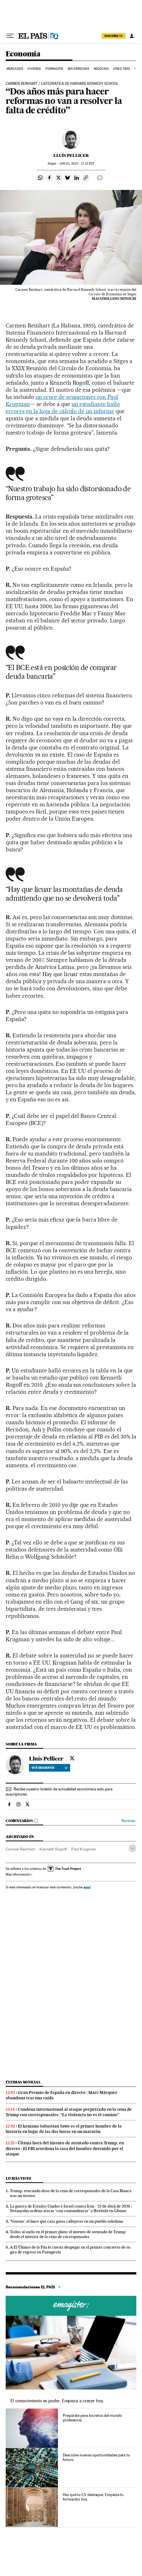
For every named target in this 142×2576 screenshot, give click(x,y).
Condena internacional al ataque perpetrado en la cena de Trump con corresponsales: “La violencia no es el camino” (69, 2112)
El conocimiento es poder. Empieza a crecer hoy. (57, 2400)
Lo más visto (18, 2178)
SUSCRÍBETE (113, 36)
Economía (23, 54)
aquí (86, 1887)
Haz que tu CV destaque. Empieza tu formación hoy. (93, 2496)
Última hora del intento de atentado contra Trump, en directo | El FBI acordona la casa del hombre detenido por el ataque (65, 2148)
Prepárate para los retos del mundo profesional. (92, 2417)
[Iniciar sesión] (131, 35)
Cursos (71, 2306)
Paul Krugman (83, 1849)
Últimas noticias (23, 2082)
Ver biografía (50, 1768)
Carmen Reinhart (20, 1849)
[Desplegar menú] (10, 35)
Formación (54, 69)
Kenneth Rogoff (53, 1849)
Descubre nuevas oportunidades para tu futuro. (96, 2457)
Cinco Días (121, 69)
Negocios (101, 69)
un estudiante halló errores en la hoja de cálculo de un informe (63, 408)
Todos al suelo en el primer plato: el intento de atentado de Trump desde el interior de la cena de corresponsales (68, 2234)
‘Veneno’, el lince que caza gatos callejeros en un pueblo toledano (66, 2221)
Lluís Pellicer (71, 155)
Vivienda (34, 69)
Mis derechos (78, 69)
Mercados (15, 69)
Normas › (128, 1821)
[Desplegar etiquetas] (132, 1848)
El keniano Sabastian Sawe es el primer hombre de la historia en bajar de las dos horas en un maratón (64, 2129)
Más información (19, 1874)
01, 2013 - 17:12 (76, 163)
